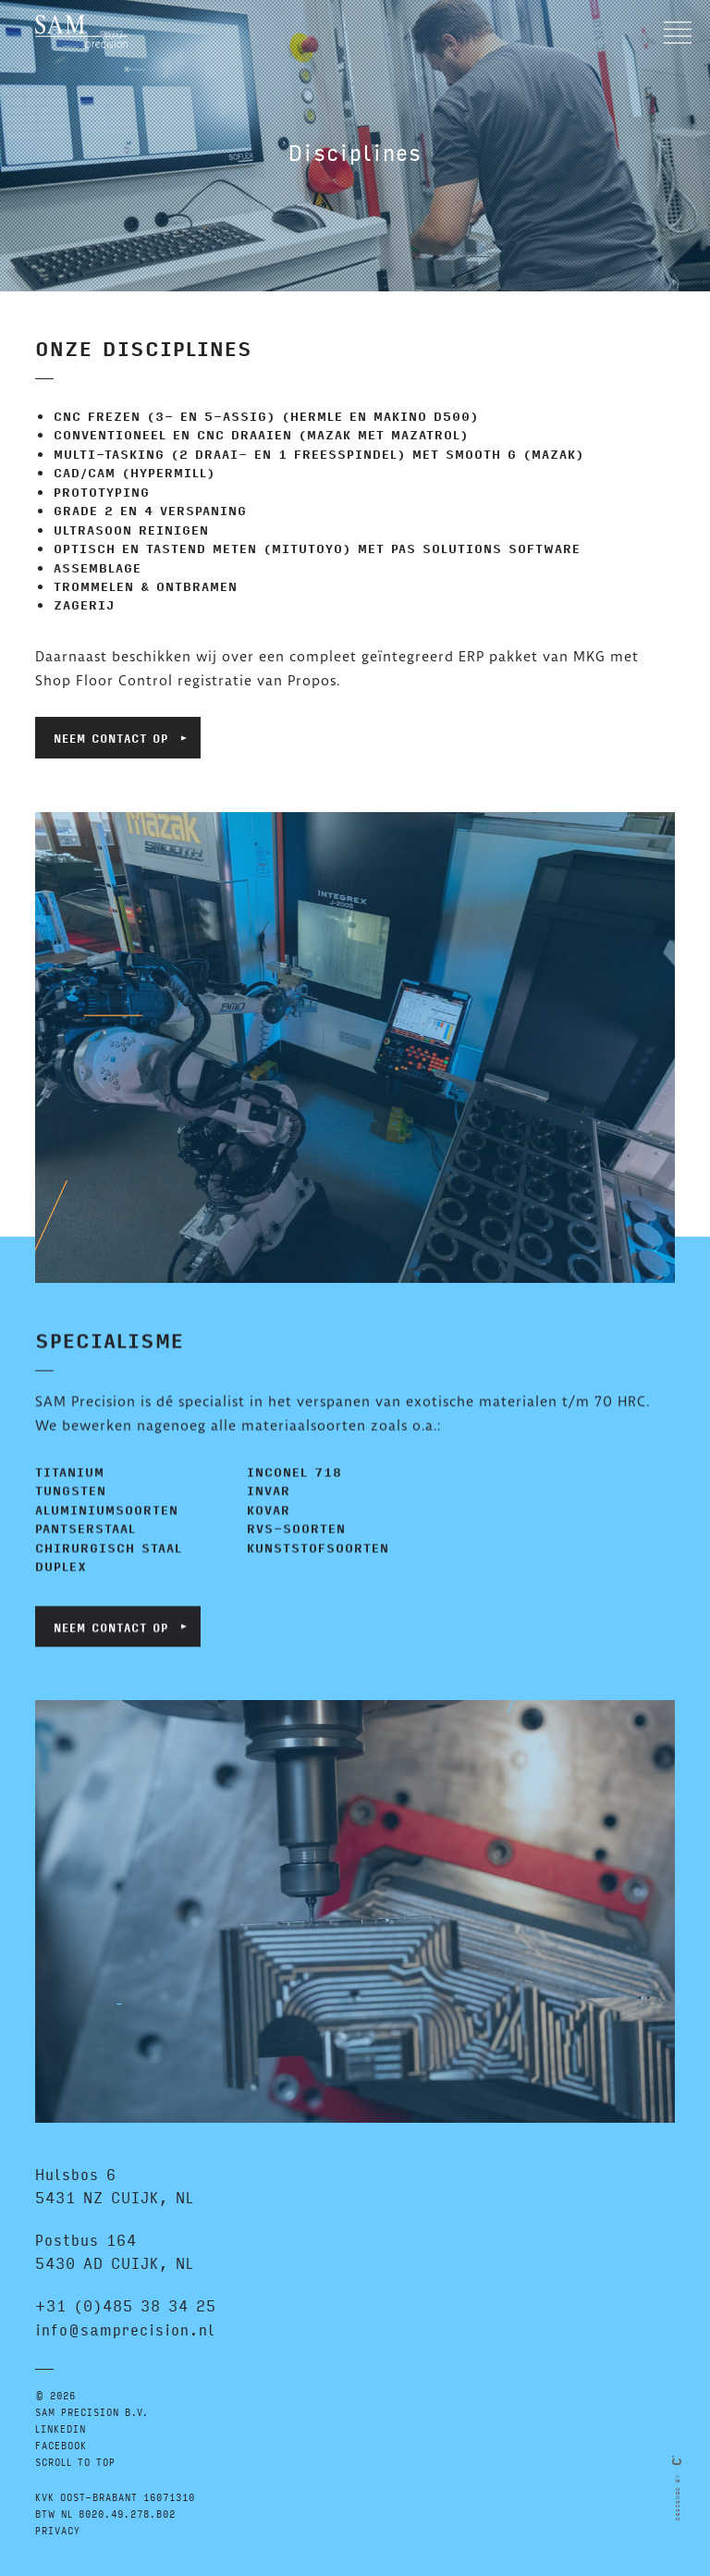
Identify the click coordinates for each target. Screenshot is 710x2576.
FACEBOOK (61, 2445)
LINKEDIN (60, 2428)
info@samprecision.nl (125, 2329)
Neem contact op (111, 737)
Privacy (57, 2530)
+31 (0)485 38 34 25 (125, 2305)
